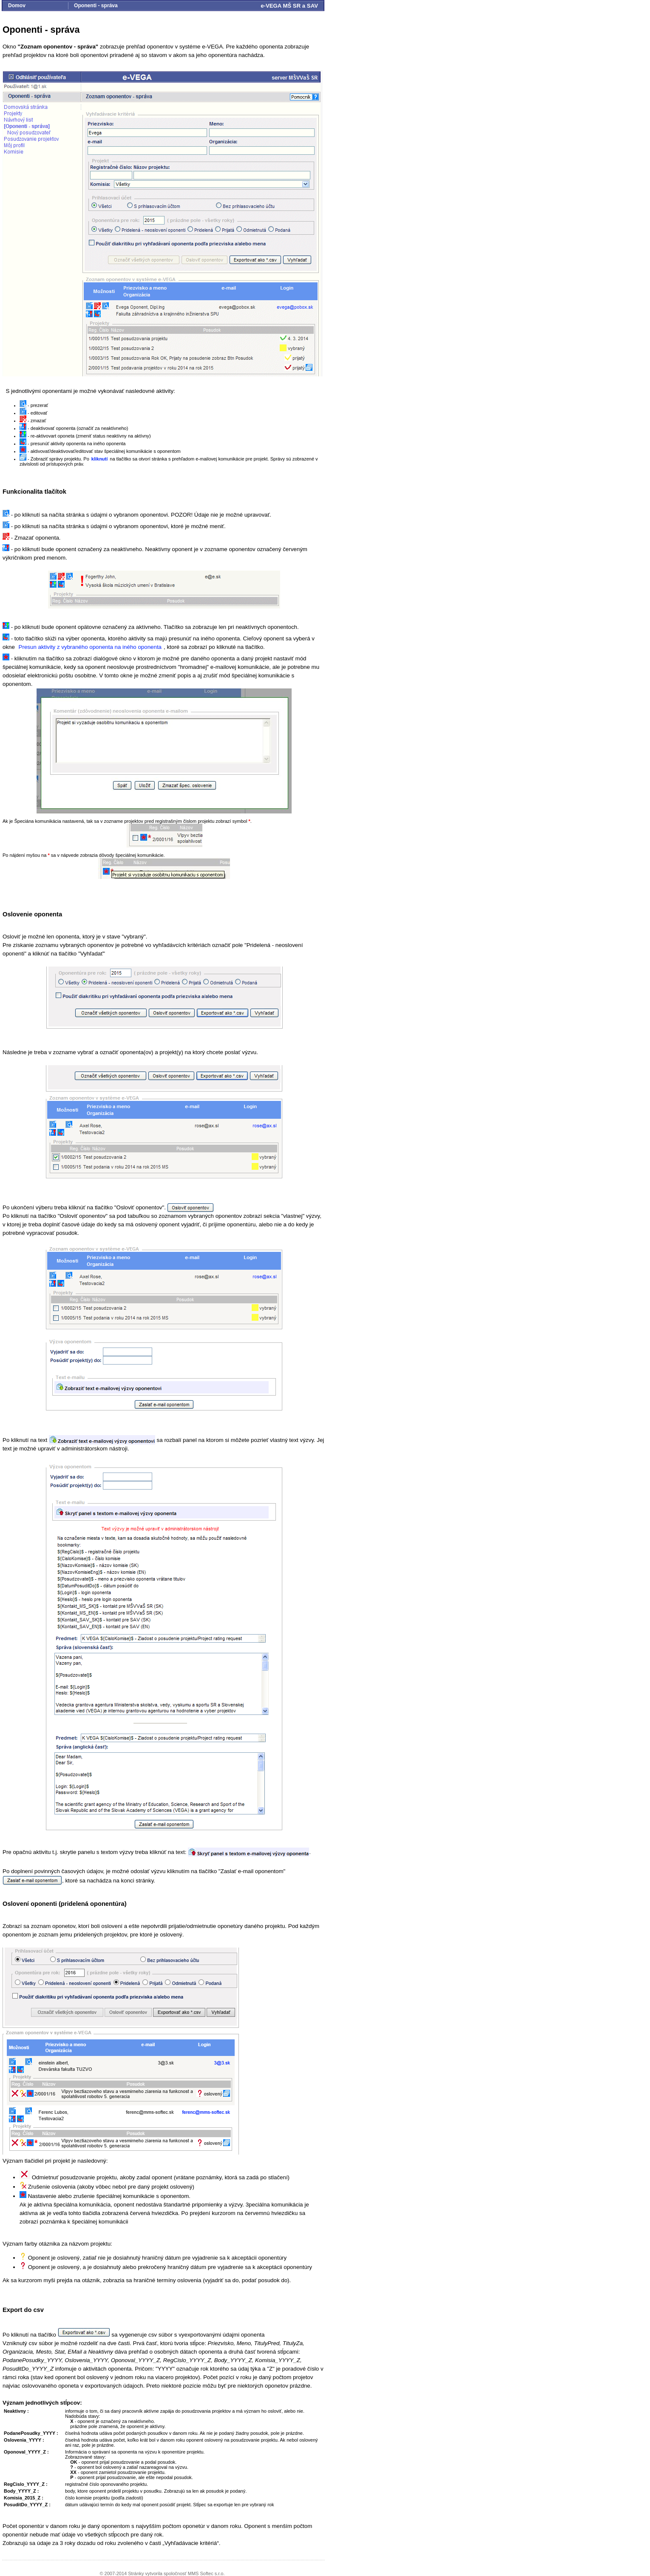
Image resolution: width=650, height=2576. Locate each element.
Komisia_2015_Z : (23, 2497)
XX (73, 2472)
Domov (17, 6)
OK (73, 2462)
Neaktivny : (16, 2411)
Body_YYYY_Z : (21, 2491)
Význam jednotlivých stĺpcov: (42, 2403)
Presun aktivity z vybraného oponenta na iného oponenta (90, 647)
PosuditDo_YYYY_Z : (27, 2504)
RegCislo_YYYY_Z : (26, 2484)
